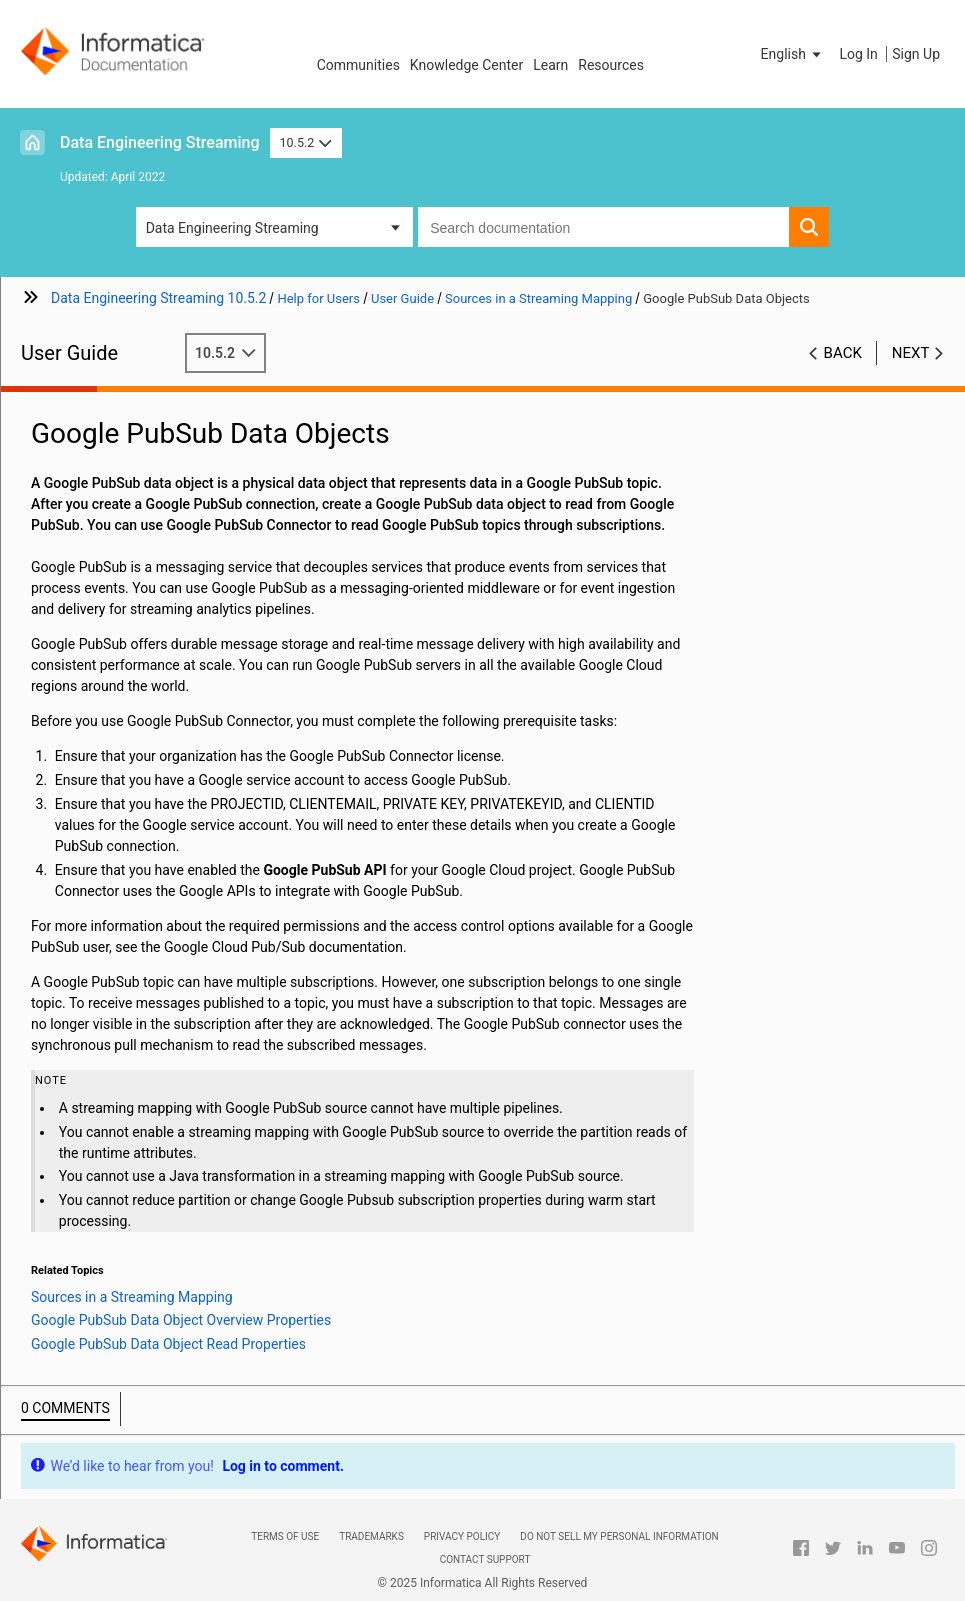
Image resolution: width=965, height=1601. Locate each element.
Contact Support (485, 1559)
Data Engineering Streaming (160, 142)
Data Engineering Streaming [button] (232, 228)
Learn (550, 65)
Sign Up (916, 54)
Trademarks (371, 1536)
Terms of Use (285, 1536)
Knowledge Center (466, 65)
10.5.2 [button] (306, 142)
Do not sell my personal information (619, 1536)
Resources (611, 65)
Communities (358, 65)
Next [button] (911, 353)
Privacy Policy (462, 1536)
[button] (793, 54)
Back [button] (843, 353)
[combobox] (603, 227)
